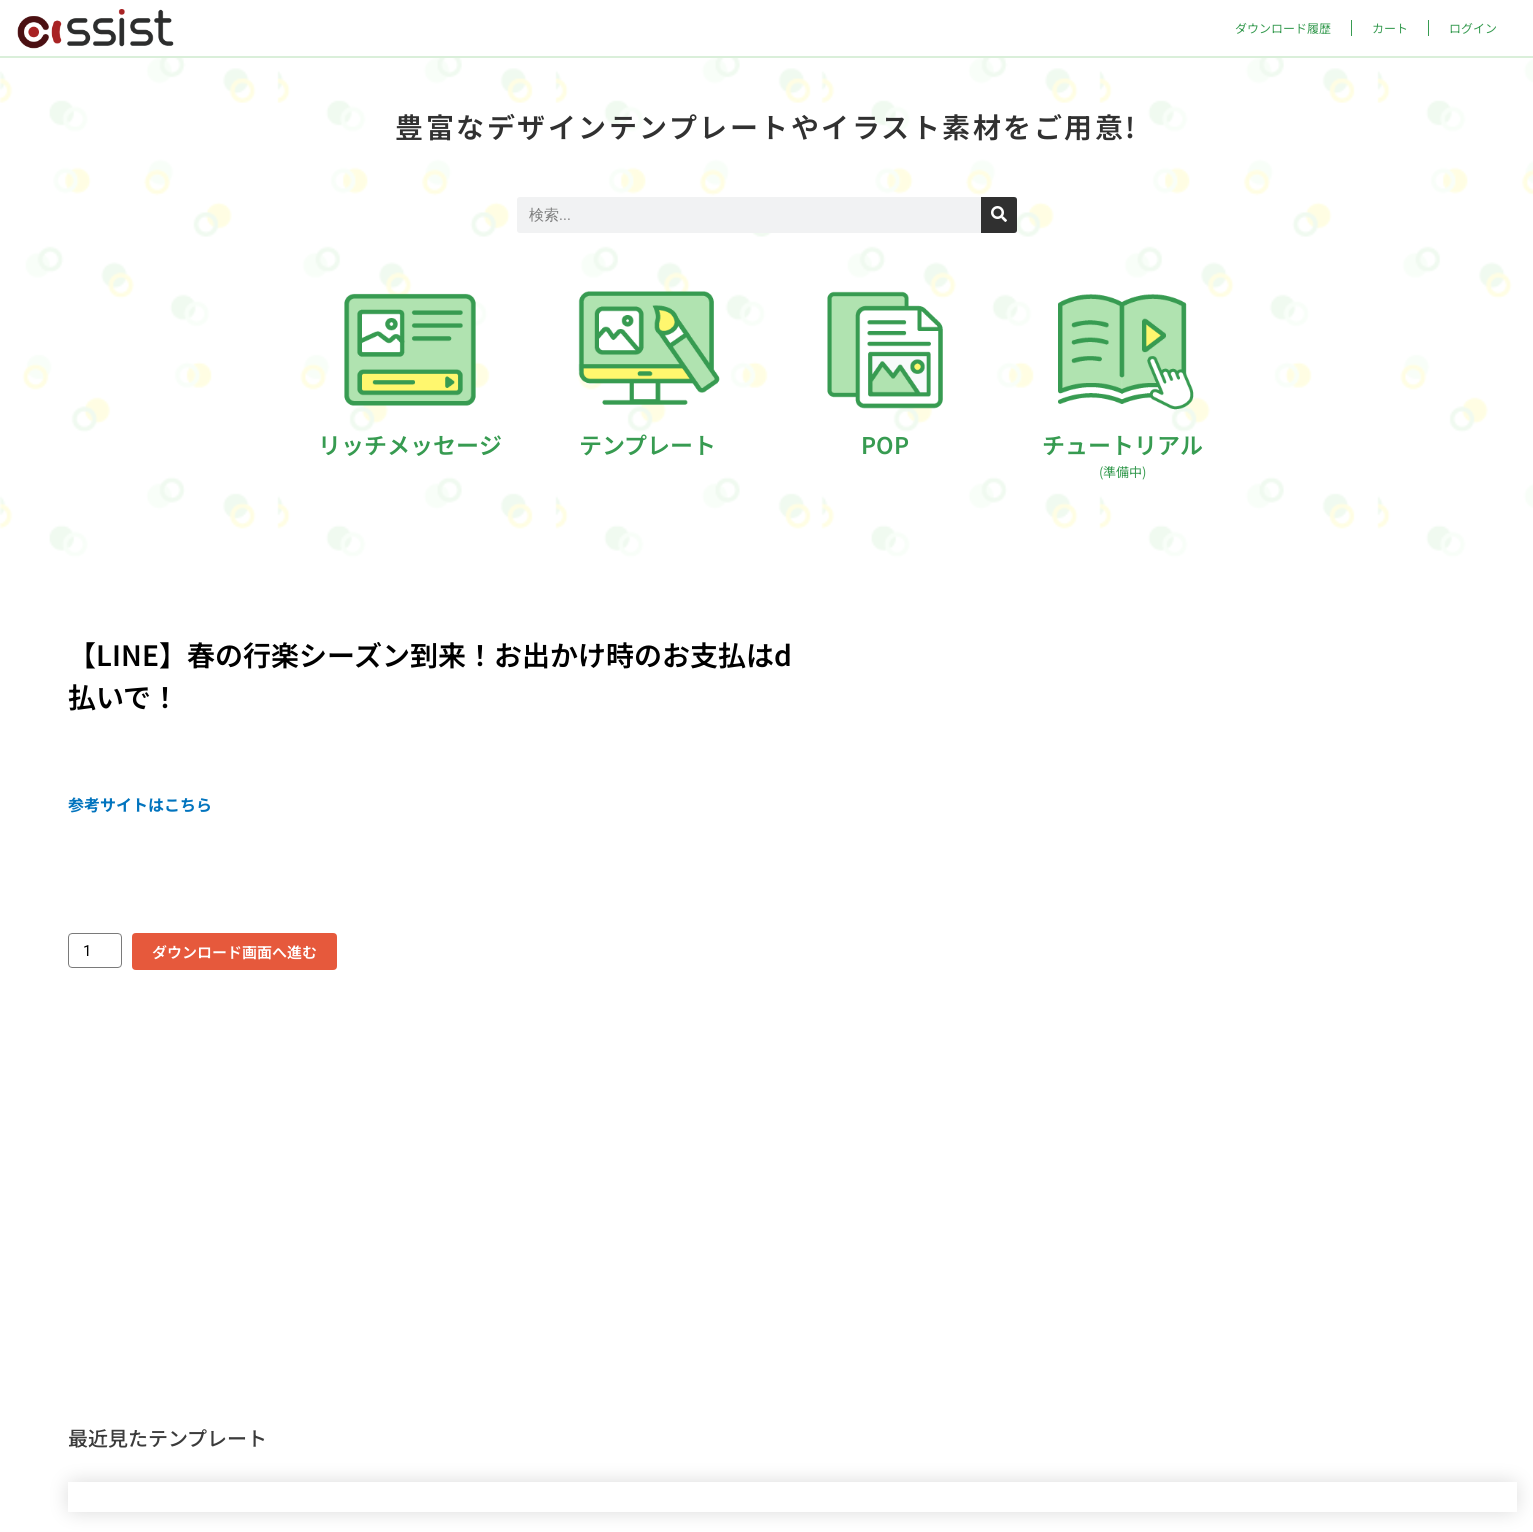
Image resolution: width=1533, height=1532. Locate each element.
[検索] (999, 215)
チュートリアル (1122, 454)
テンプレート (647, 444)
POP (885, 444)
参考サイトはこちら (140, 804)
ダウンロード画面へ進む (234, 951)
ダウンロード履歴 (1283, 27)
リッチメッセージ (410, 444)
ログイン (1473, 27)
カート (1390, 27)
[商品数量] (95, 950)
